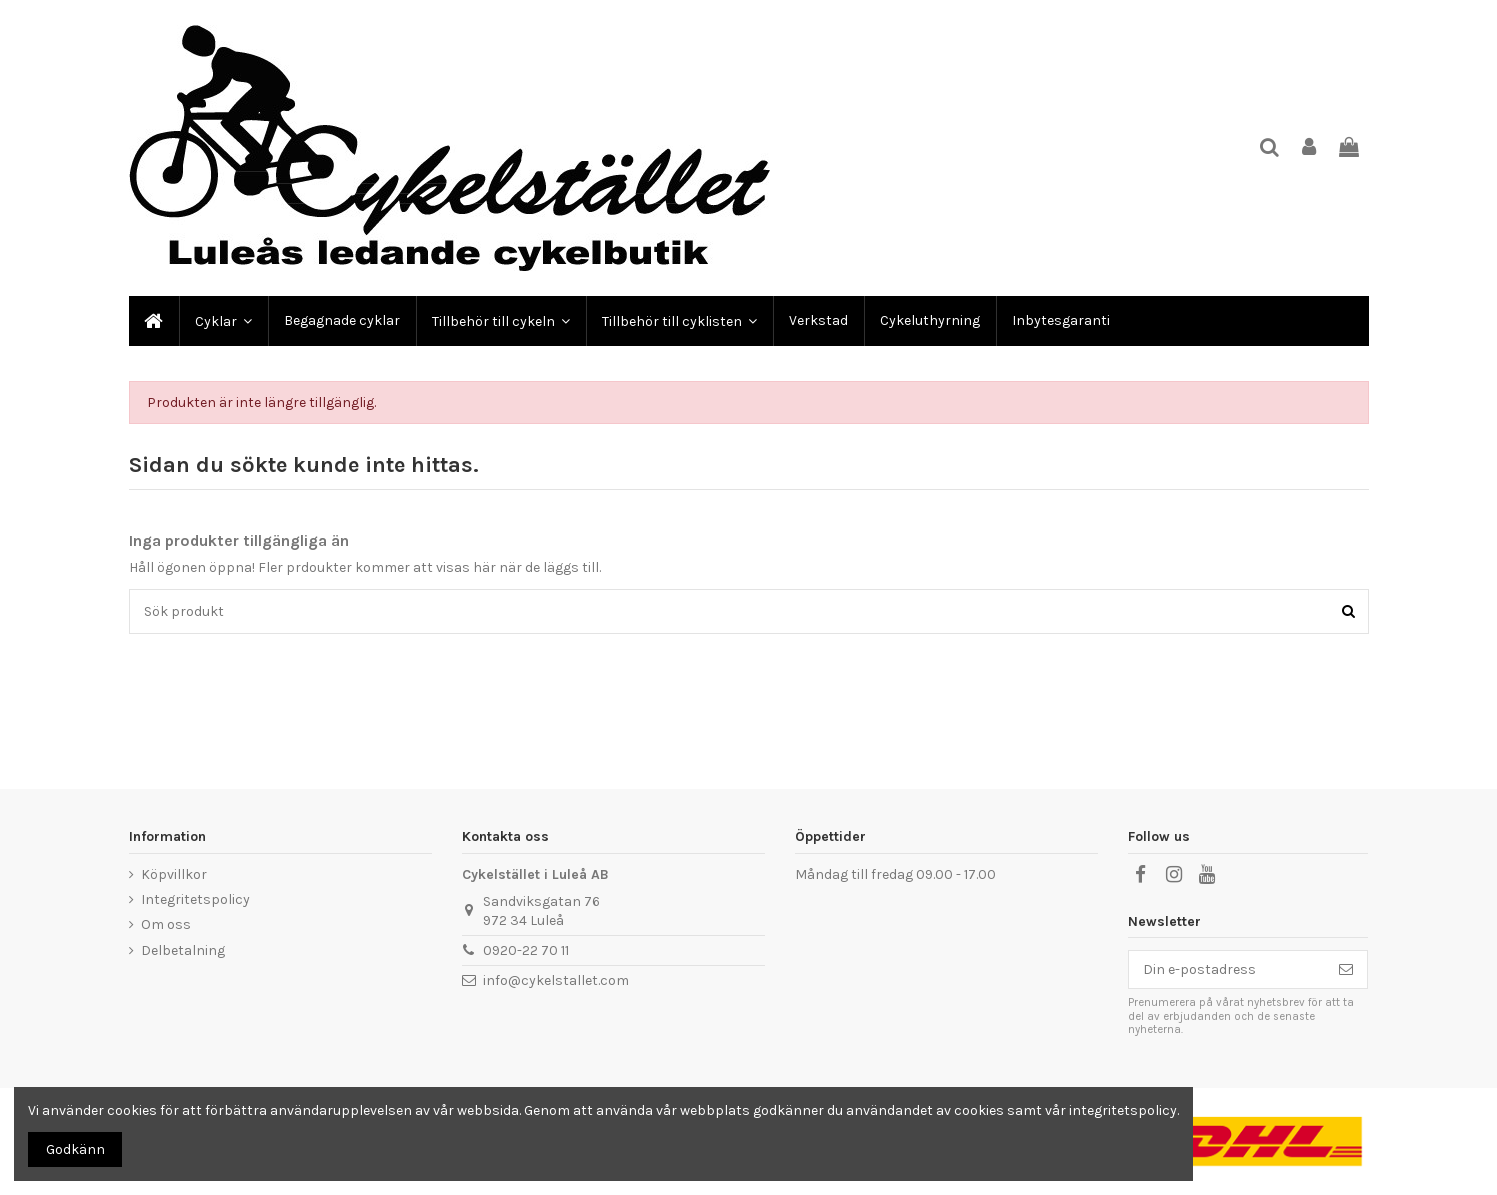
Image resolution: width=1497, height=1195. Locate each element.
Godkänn (75, 1149)
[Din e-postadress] (1227, 970)
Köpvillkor (174, 874)
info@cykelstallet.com (556, 980)
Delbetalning (183, 950)
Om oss (166, 924)
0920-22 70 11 (526, 950)
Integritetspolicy (195, 899)
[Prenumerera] (1346, 970)
